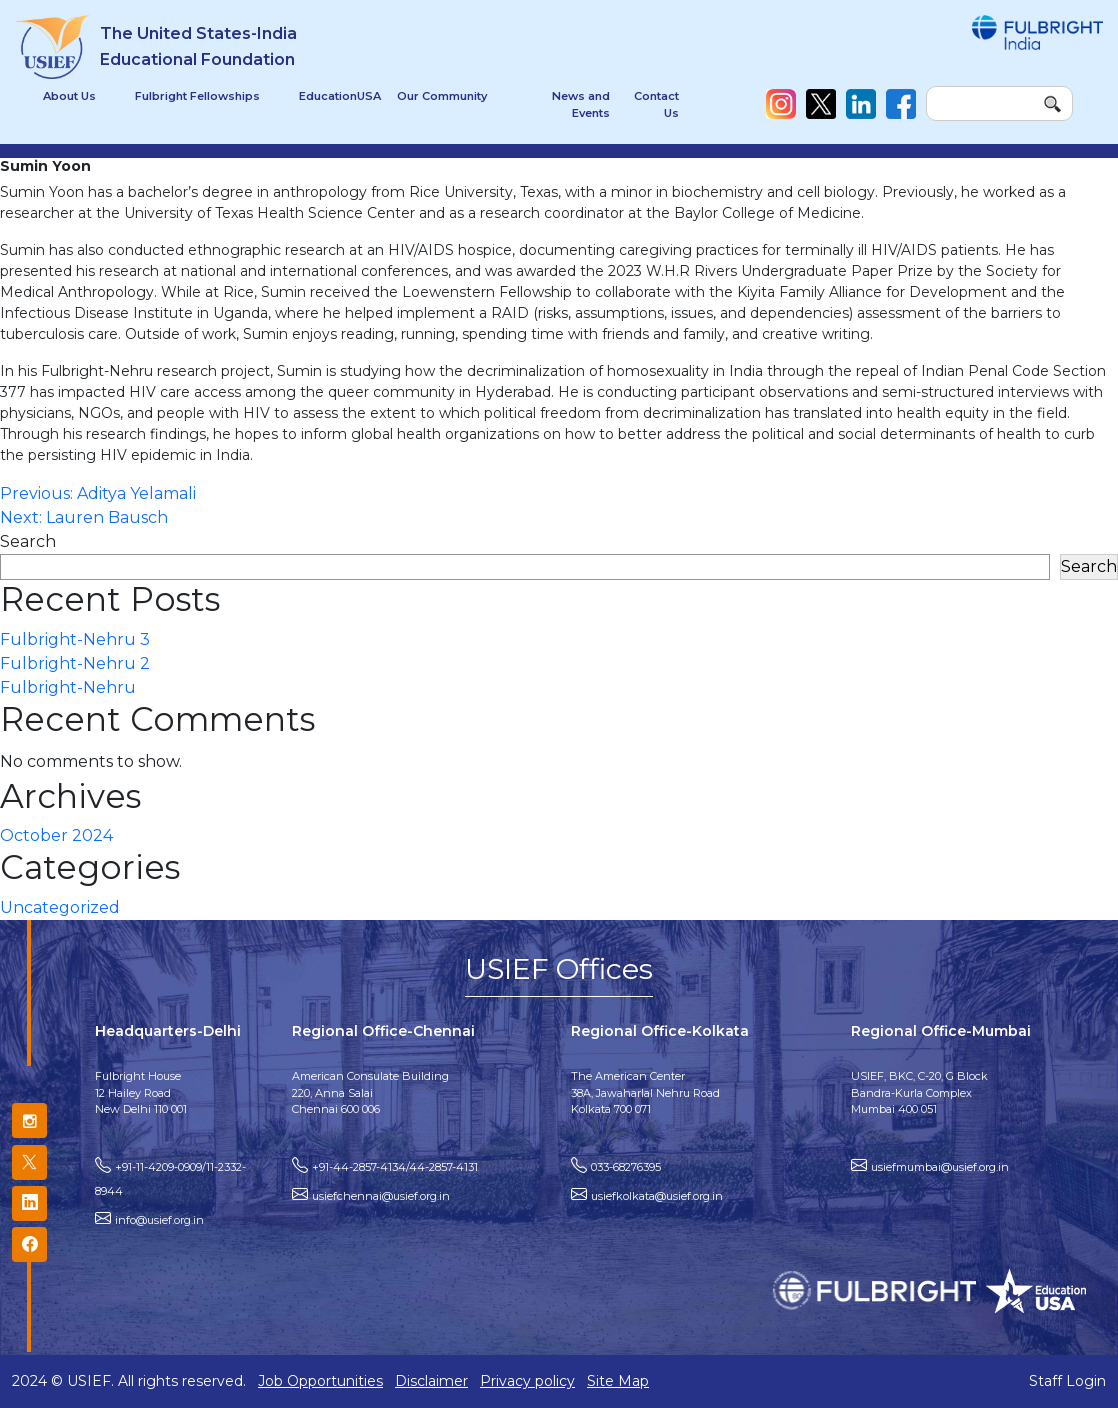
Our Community (442, 96)
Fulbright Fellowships (197, 96)
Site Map (618, 1381)
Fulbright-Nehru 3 (75, 639)
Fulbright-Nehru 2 (75, 663)
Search (28, 541)
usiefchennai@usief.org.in (381, 1196)
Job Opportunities (320, 1381)
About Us (69, 96)
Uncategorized (60, 907)
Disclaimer (431, 1381)
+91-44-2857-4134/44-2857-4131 (395, 1167)
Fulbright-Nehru (68, 687)
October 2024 (56, 835)
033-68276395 (626, 1167)
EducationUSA (340, 96)
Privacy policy (527, 1381)
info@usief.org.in (159, 1220)
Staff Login (1067, 1381)
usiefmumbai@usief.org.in (940, 1167)
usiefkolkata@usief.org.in (657, 1196)
